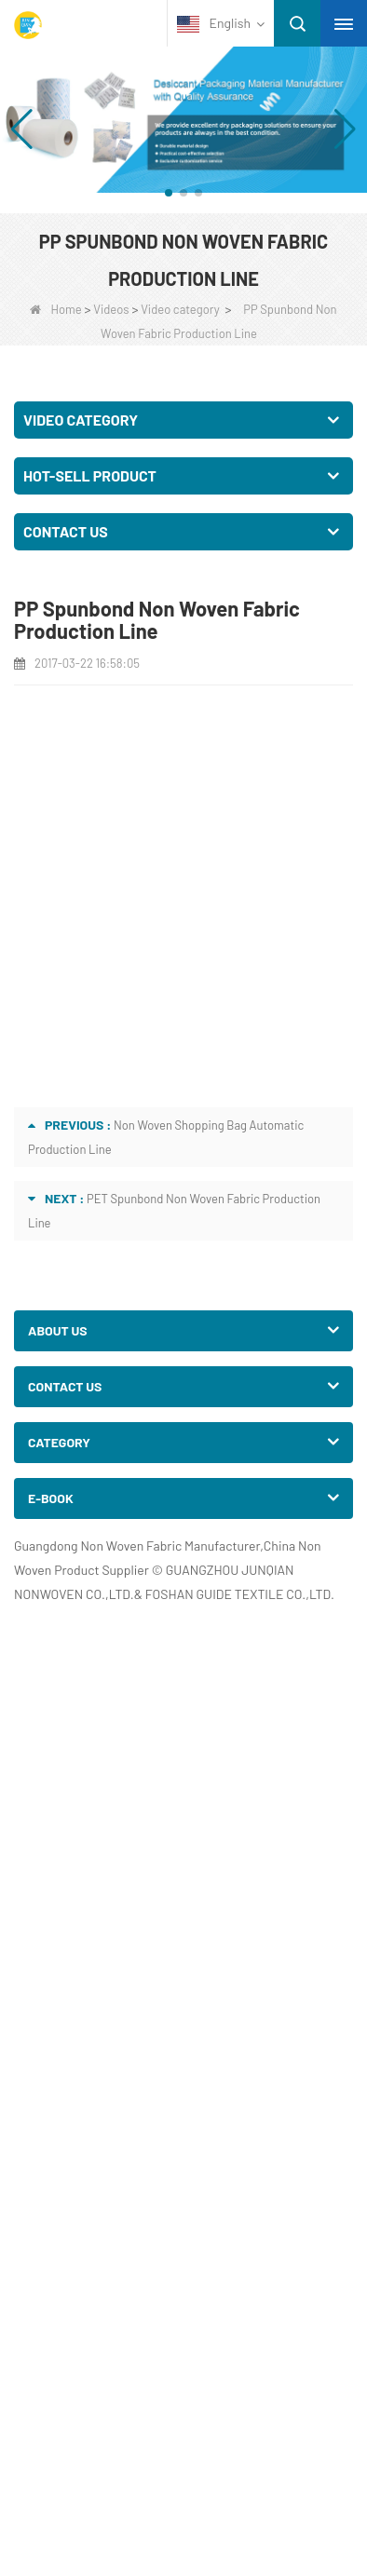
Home (55, 309)
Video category (180, 309)
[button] (168, 193)
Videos (111, 309)
